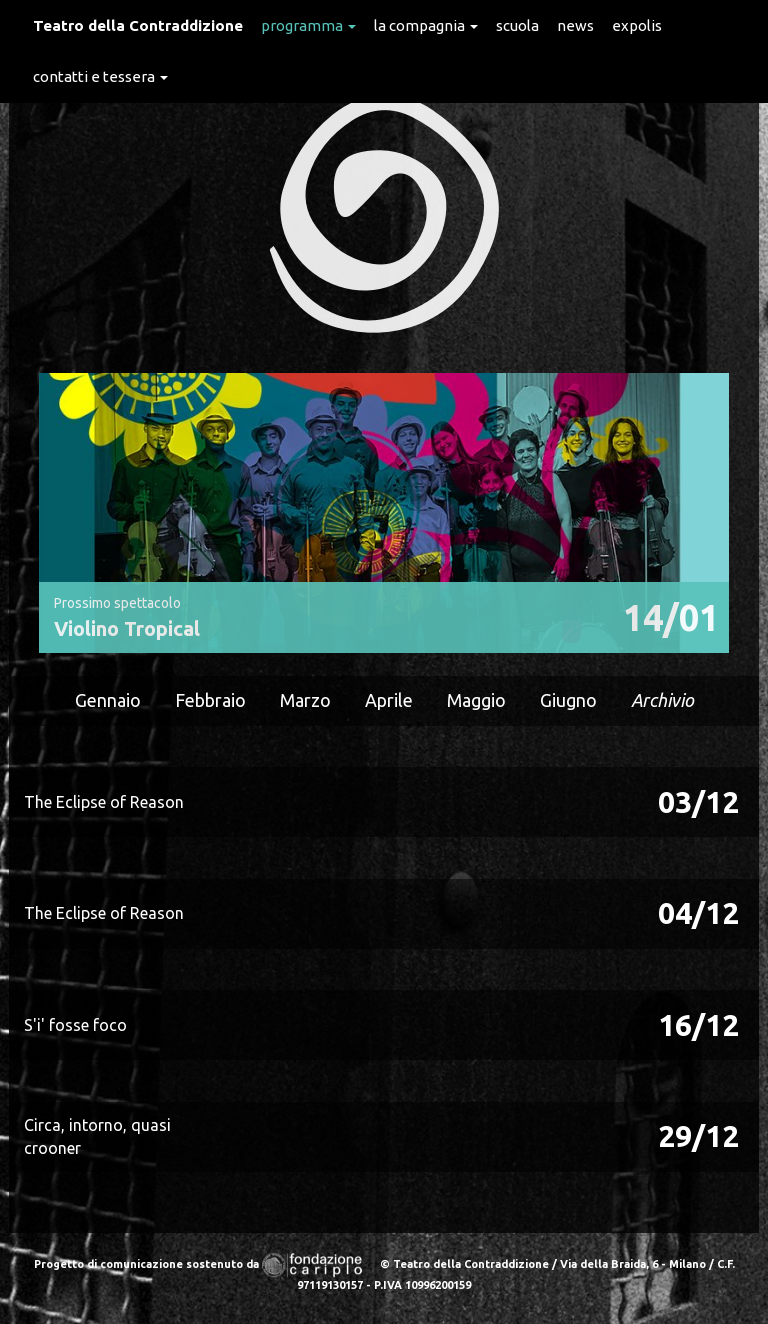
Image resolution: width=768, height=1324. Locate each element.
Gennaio (108, 700)
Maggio (476, 700)
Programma (308, 25)
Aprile (389, 700)
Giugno (568, 700)
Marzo (305, 700)
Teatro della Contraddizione (138, 25)
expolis (637, 25)
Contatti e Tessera (100, 76)
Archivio (662, 700)
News (575, 25)
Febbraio (210, 700)
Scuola (517, 25)
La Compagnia (426, 25)
